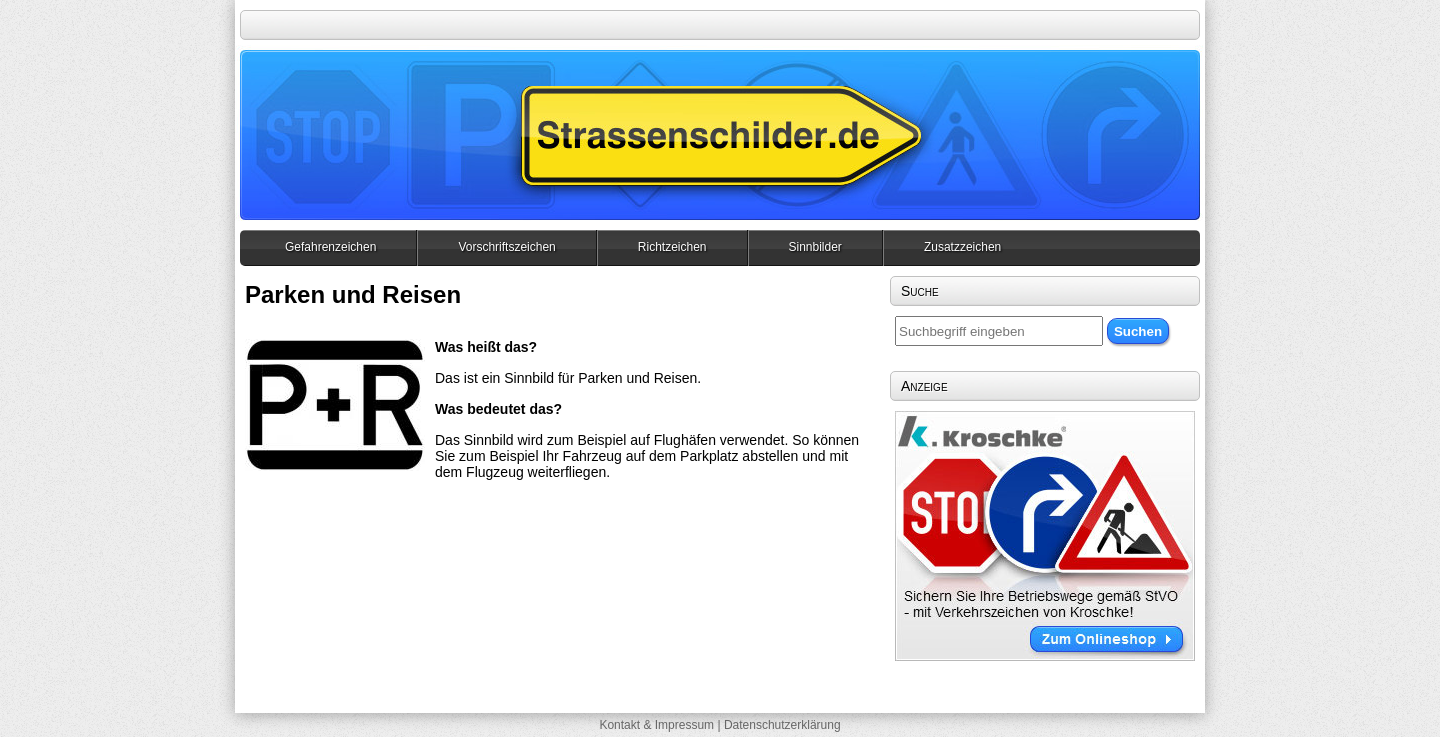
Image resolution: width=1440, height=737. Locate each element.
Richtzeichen (672, 247)
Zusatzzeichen (962, 247)
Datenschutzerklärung (782, 725)
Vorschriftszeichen (506, 247)
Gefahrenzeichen (330, 247)
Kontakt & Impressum (656, 725)
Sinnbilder (815, 247)
